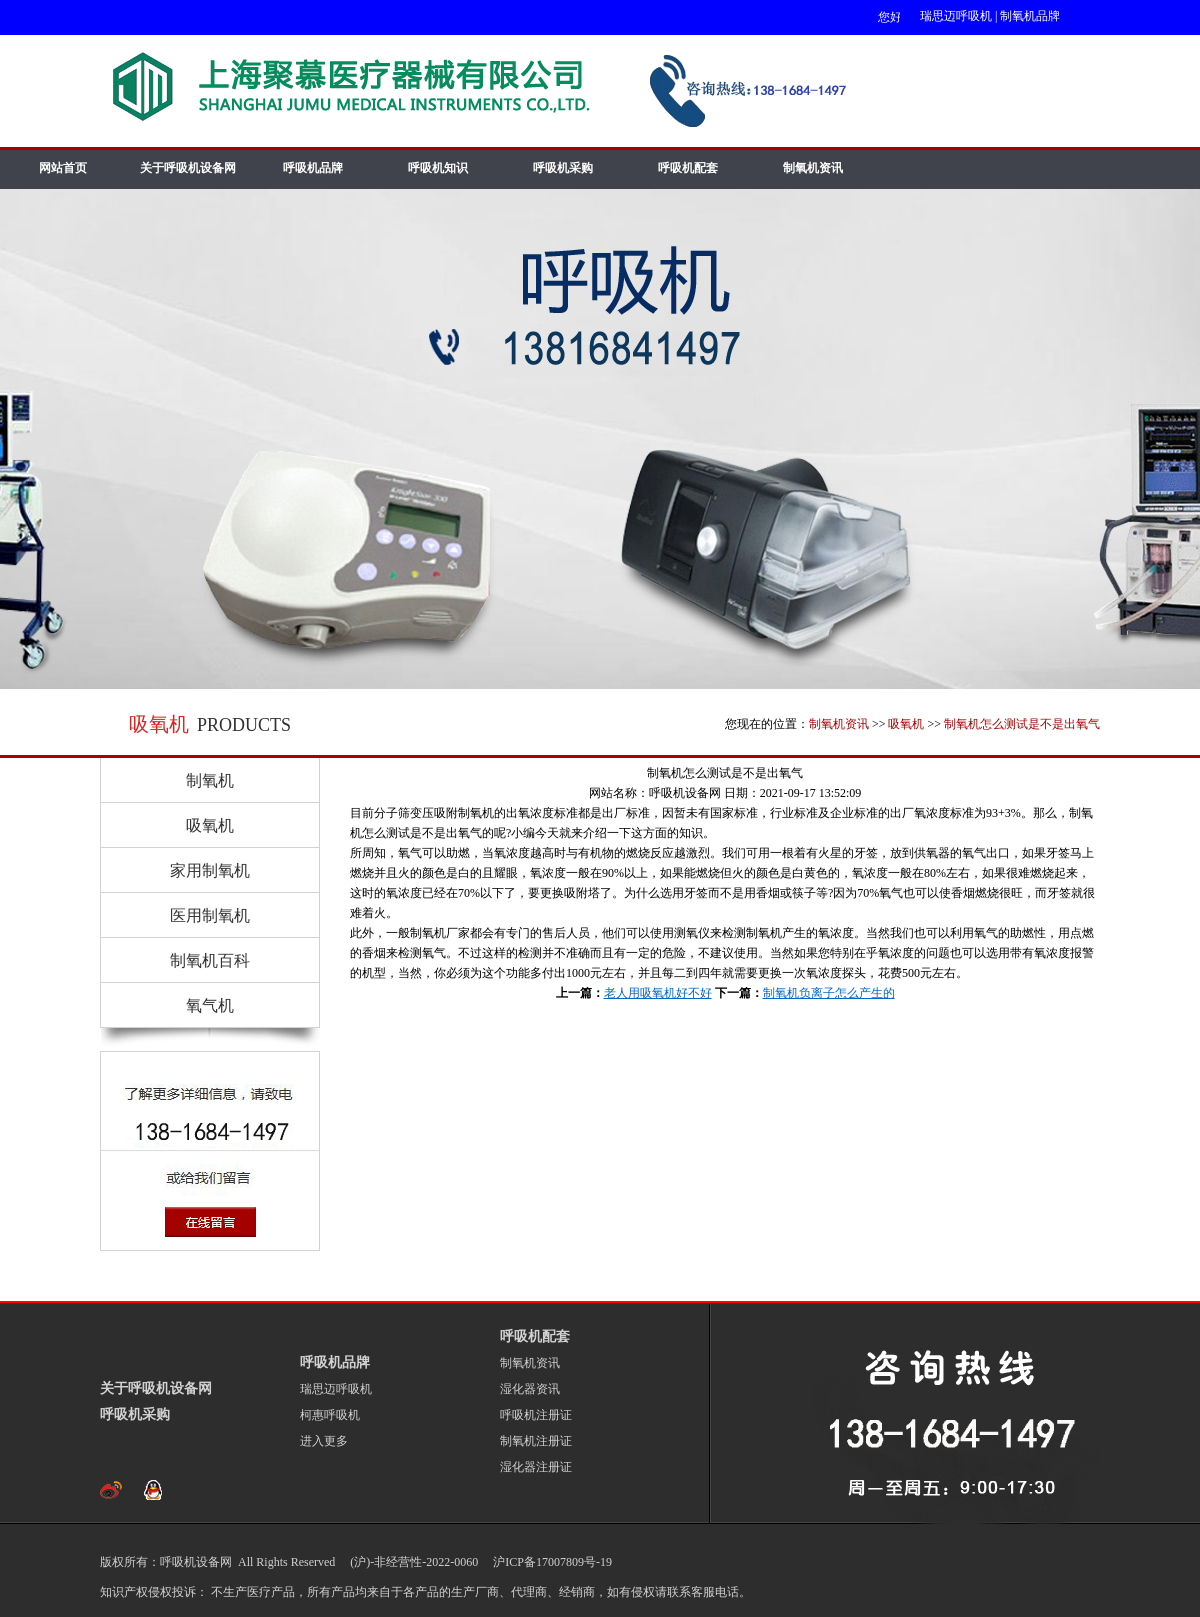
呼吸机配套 (688, 168)
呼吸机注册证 (536, 1415)
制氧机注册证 (536, 1441)
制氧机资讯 (813, 168)
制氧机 (210, 780)
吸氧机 (906, 724)
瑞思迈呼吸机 (956, 16)
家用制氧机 (210, 870)
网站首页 (63, 168)
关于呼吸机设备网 (188, 168)
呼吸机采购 (563, 168)
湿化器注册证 (536, 1467)
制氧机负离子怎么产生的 (829, 993)
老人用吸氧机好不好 (658, 993)
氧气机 (210, 1005)
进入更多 (324, 1441)
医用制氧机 (210, 915)
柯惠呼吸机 (330, 1415)
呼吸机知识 (438, 168)
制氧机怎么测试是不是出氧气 (1022, 724)
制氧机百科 (210, 960)
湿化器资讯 (530, 1389)
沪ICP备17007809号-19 (551, 1562)
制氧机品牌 (1030, 16)
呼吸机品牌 (313, 168)
